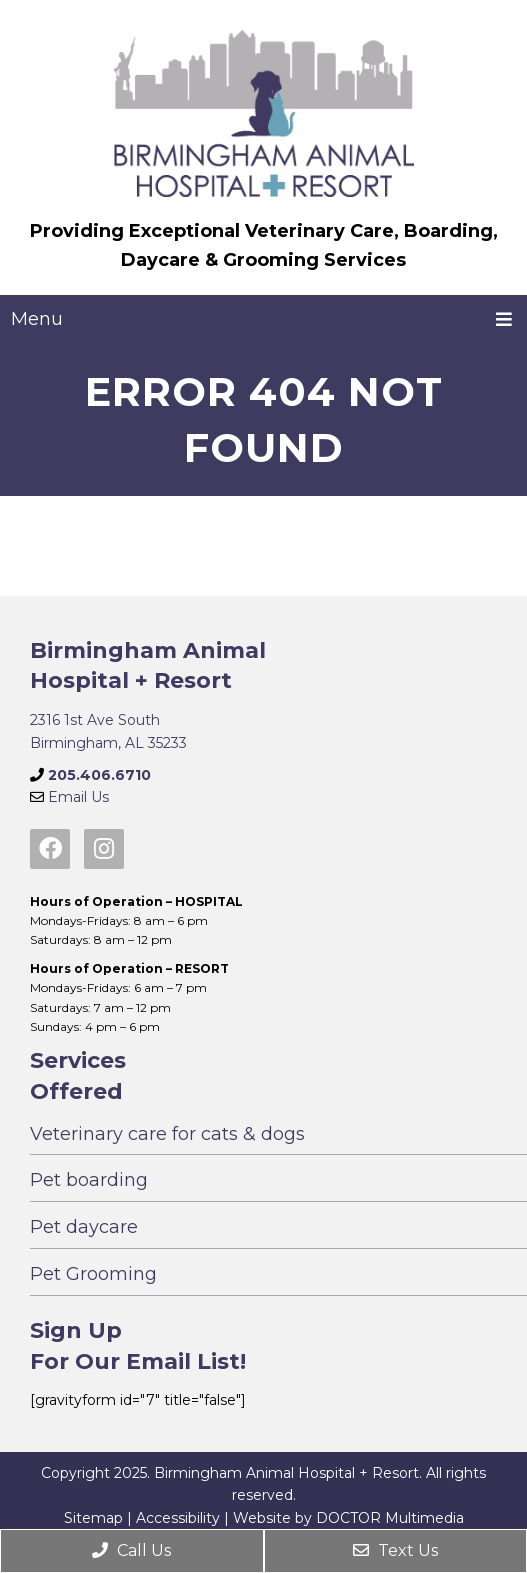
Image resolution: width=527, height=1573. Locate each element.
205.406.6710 (99, 775)
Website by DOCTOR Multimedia (348, 1518)
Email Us (78, 797)
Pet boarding (89, 1180)
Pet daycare (84, 1227)
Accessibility (178, 1518)
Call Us (131, 1550)
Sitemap (93, 1518)
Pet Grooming (93, 1274)
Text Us (395, 1550)
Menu (37, 319)
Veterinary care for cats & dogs (167, 1134)
